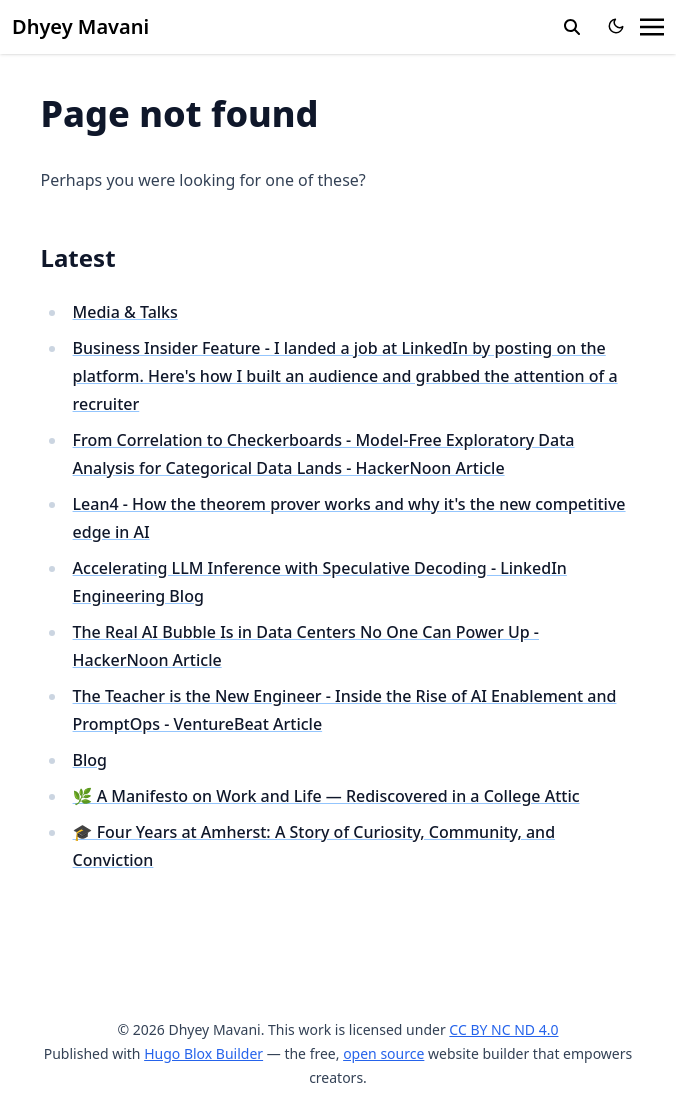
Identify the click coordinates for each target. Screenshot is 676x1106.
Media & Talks (125, 312)
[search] (572, 27)
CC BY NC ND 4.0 (503, 1029)
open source (383, 1053)
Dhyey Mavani (80, 26)
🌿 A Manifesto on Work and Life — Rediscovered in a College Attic (326, 796)
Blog (90, 760)
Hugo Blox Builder (203, 1053)
